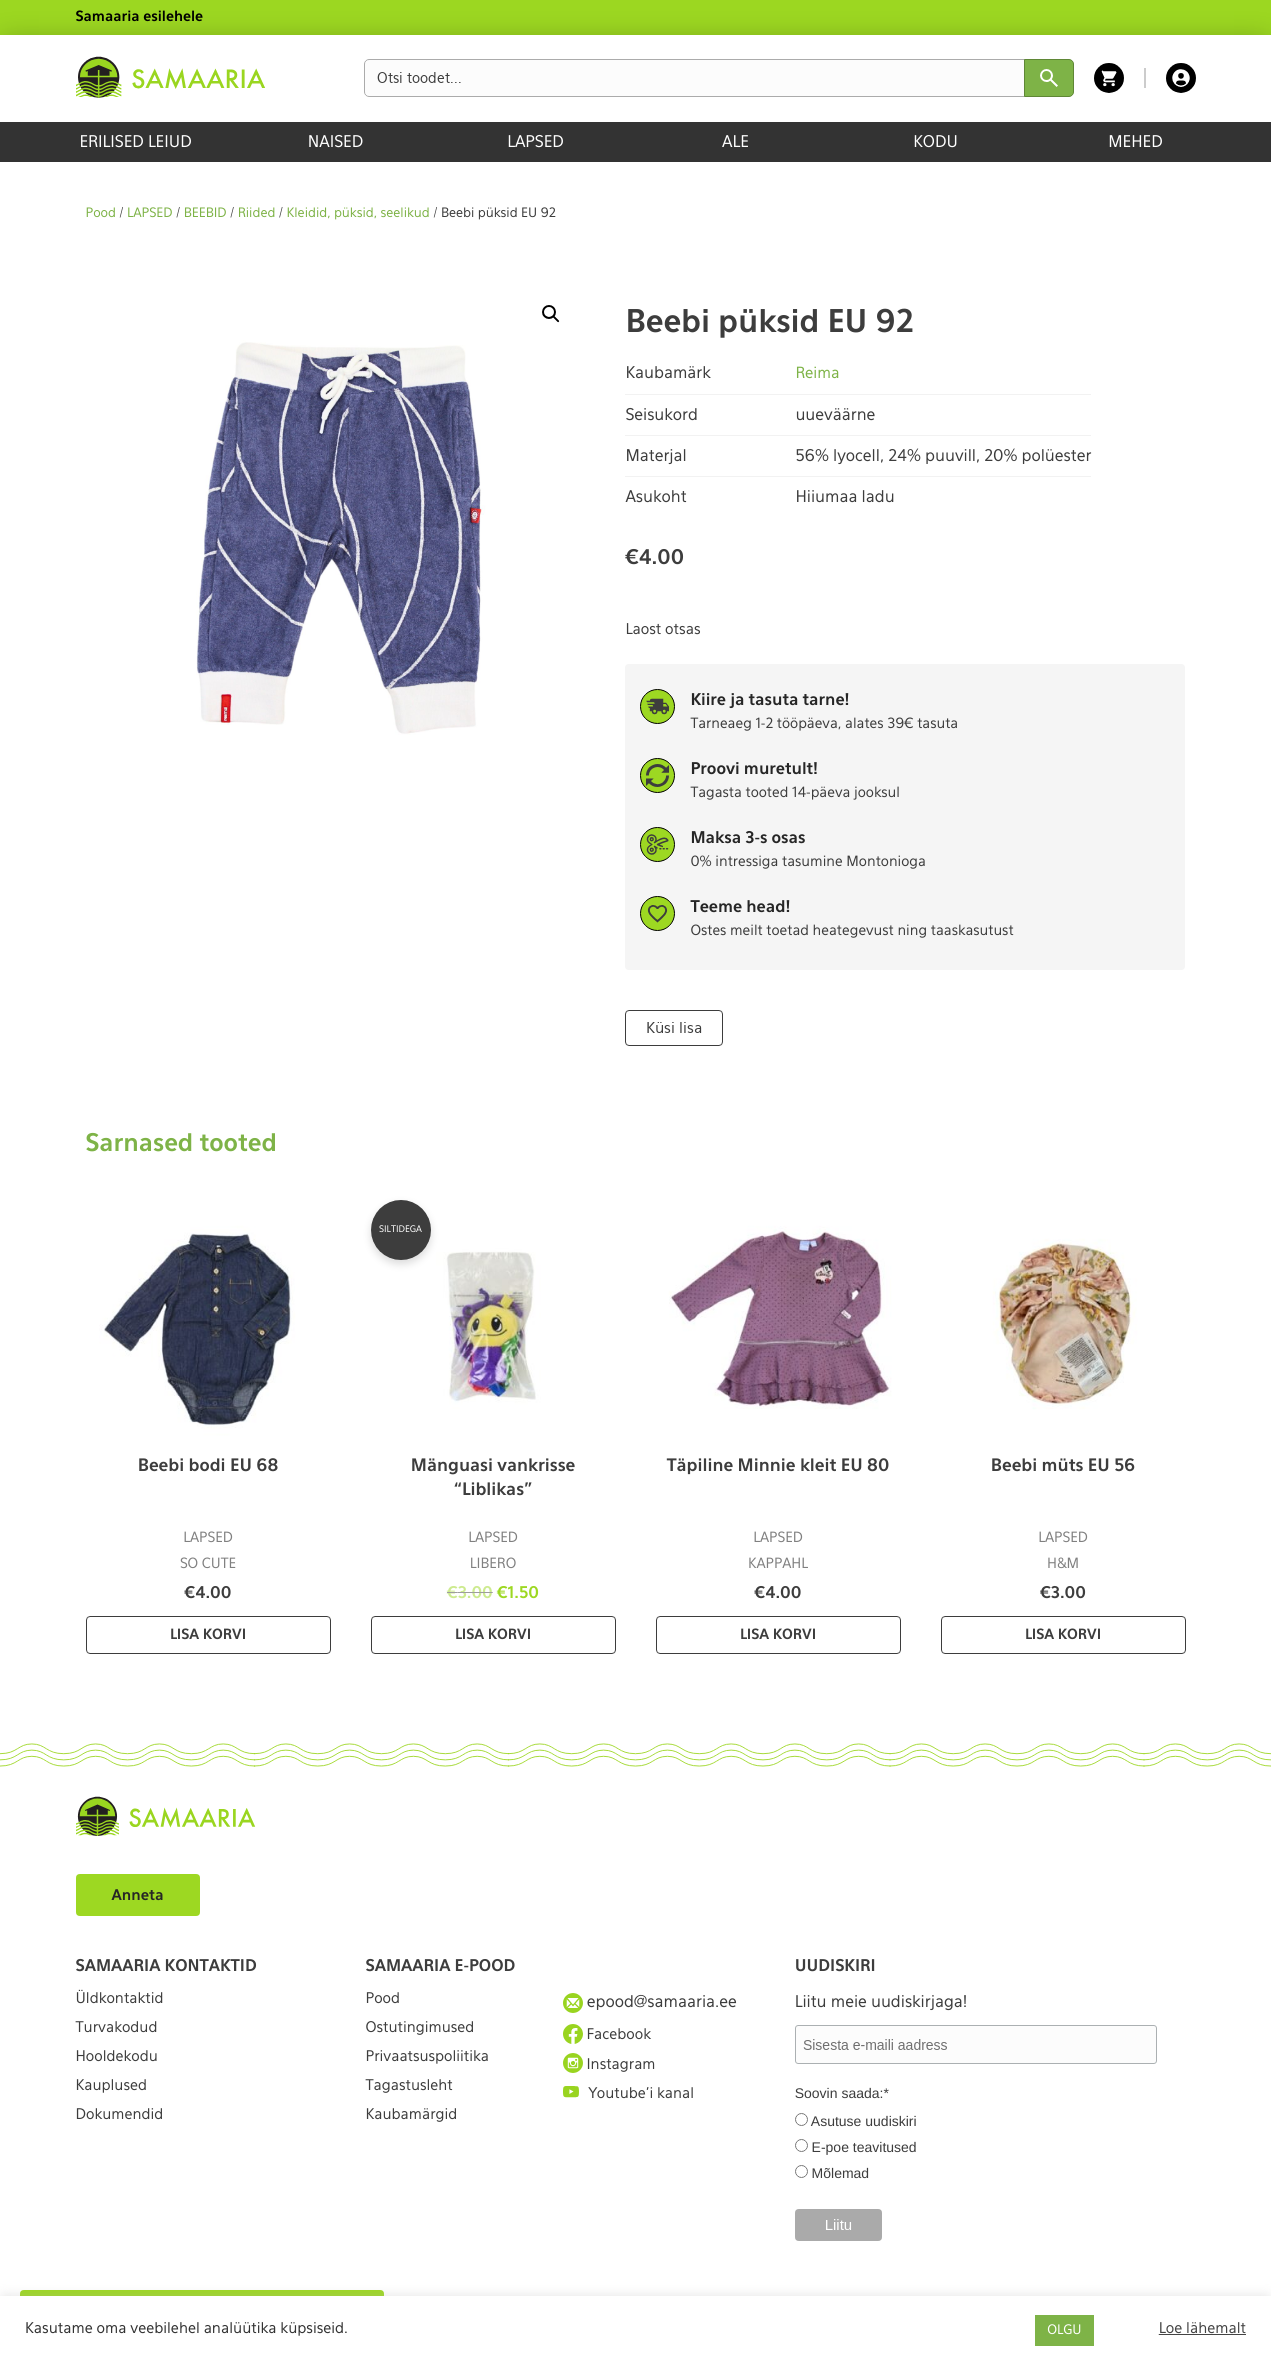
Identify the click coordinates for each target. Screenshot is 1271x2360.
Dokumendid (124, 2145)
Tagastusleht (414, 2109)
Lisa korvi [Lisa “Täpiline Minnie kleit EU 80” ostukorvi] (778, 1634)
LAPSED (535, 141)
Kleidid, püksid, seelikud (358, 213)
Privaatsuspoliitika (434, 2072)
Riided (257, 213)
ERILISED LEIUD (135, 141)
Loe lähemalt (1202, 2328)
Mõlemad (841, 2172)
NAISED (335, 141)
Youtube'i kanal (634, 2109)
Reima (818, 372)
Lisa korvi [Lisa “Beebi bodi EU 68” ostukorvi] (208, 1634)
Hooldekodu (121, 2072)
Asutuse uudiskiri (864, 2120)
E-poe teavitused (864, 2146)
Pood (101, 213)
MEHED (1135, 141)
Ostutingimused (425, 2036)
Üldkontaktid (124, 1999)
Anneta (140, 1893)
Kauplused (115, 2109)
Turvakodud (121, 2036)
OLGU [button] (1064, 2330)
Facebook (610, 2036)
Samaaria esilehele (140, 17)
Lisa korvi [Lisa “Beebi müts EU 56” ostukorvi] (1063, 1634)
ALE (735, 141)
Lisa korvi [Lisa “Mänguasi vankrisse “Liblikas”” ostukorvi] (493, 1634)
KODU (935, 141)
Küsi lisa (672, 1027)
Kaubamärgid (416, 2145)
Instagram (613, 2072)
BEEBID (205, 213)
